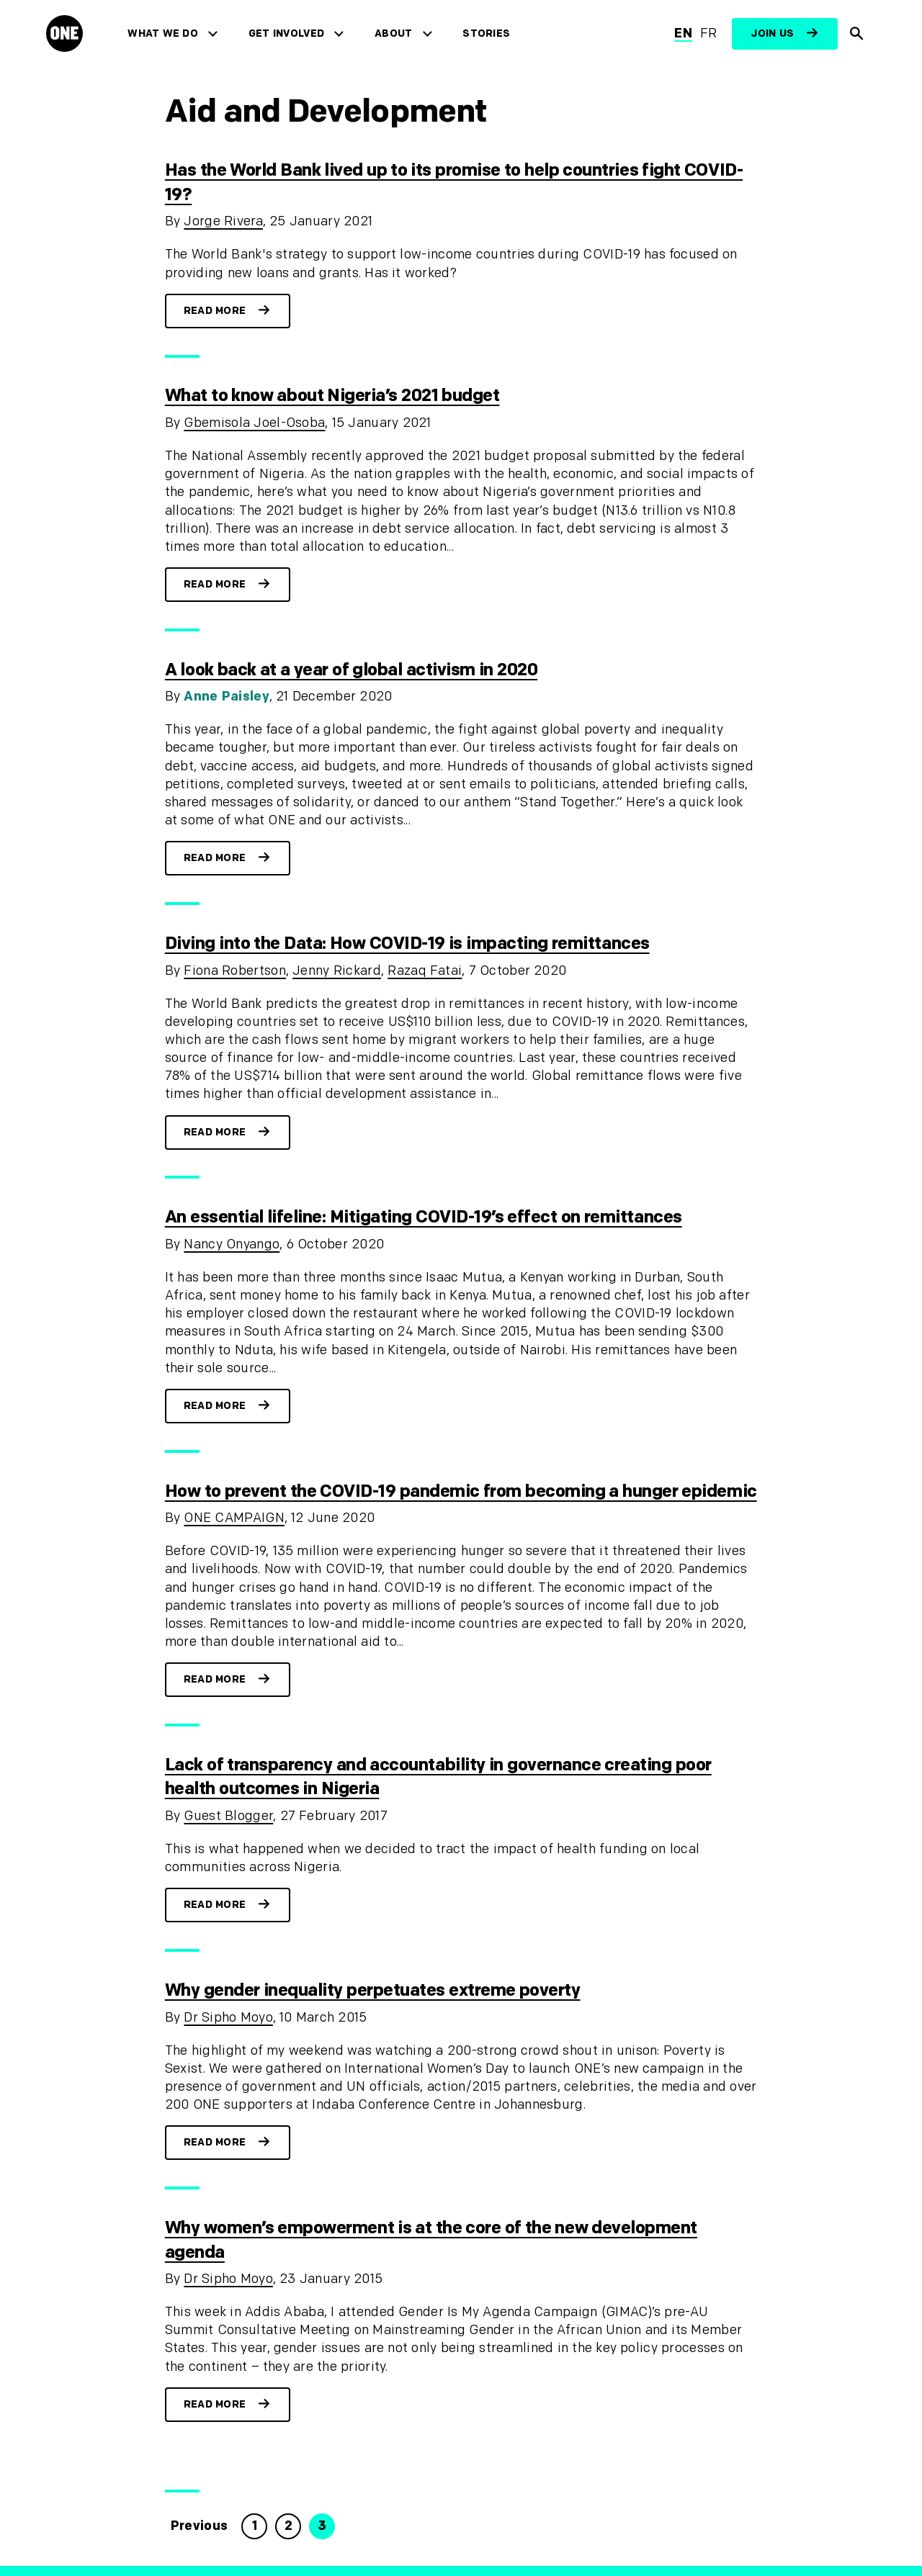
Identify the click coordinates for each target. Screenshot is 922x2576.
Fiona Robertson (234, 970)
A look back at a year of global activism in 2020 (351, 669)
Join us (772, 33)
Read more (215, 311)
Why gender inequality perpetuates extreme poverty (373, 1990)
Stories (486, 33)
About (394, 33)
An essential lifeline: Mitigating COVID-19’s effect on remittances (423, 1217)
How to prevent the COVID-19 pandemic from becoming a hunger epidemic (461, 1491)
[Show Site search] (857, 34)
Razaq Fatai (425, 970)
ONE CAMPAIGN (234, 1518)
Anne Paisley (226, 696)
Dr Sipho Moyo (228, 2017)
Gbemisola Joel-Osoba (254, 423)
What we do (162, 33)
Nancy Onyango (231, 1244)
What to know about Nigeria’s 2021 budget (332, 395)
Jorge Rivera (223, 221)
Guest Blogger (228, 1816)
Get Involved (286, 33)
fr (708, 33)
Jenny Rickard (336, 970)
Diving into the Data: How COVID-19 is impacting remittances (407, 943)
